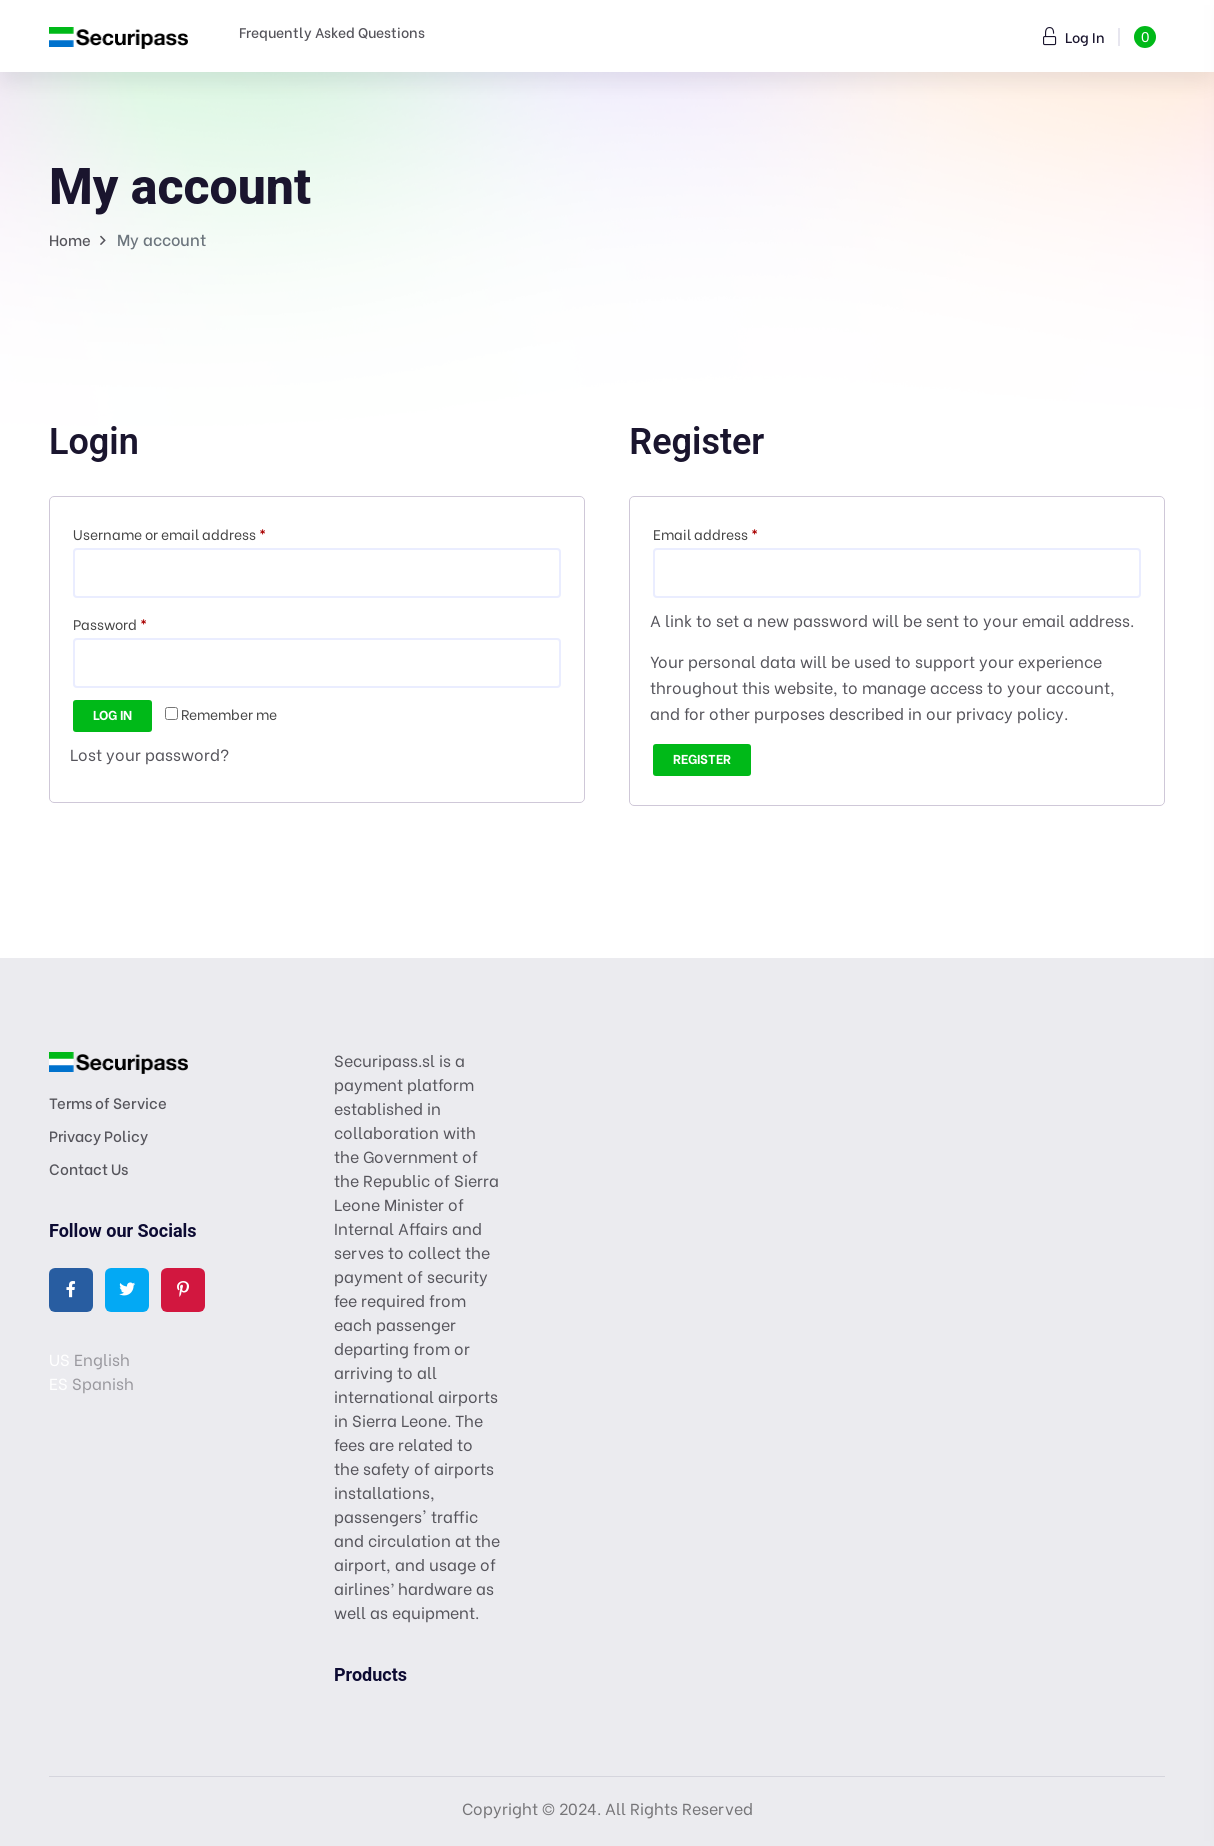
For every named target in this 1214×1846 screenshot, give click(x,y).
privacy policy (1010, 712)
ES (58, 1382)
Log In (1074, 36)
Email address (734, 532)
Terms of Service (108, 1102)
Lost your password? (149, 753)
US (59, 1358)
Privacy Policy (98, 1135)
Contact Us (88, 1168)
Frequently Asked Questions (332, 31)
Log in (112, 713)
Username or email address (198, 532)
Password (139, 622)
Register (702, 757)
